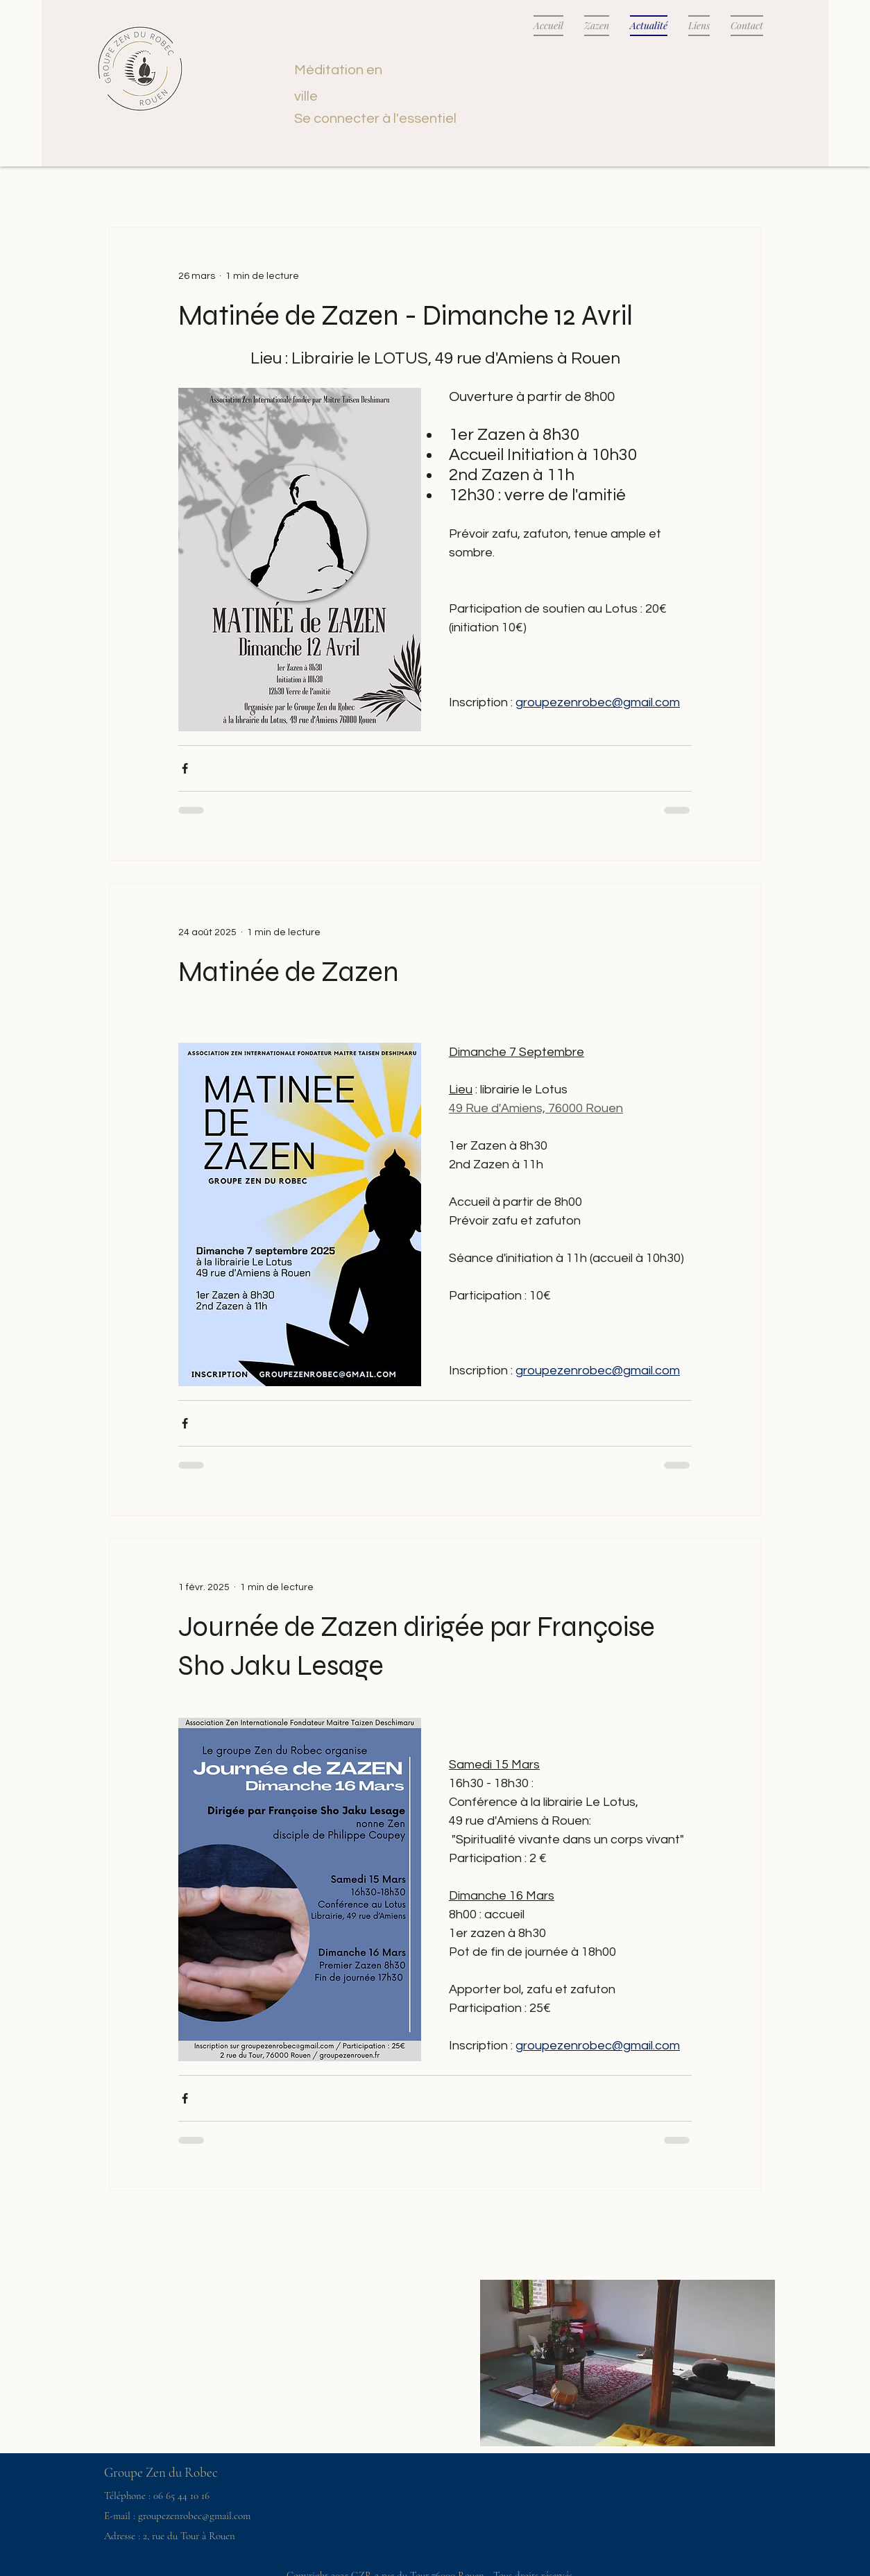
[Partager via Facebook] (184, 768)
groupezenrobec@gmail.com (194, 2515)
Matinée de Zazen (288, 972)
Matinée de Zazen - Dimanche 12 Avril (405, 315)
